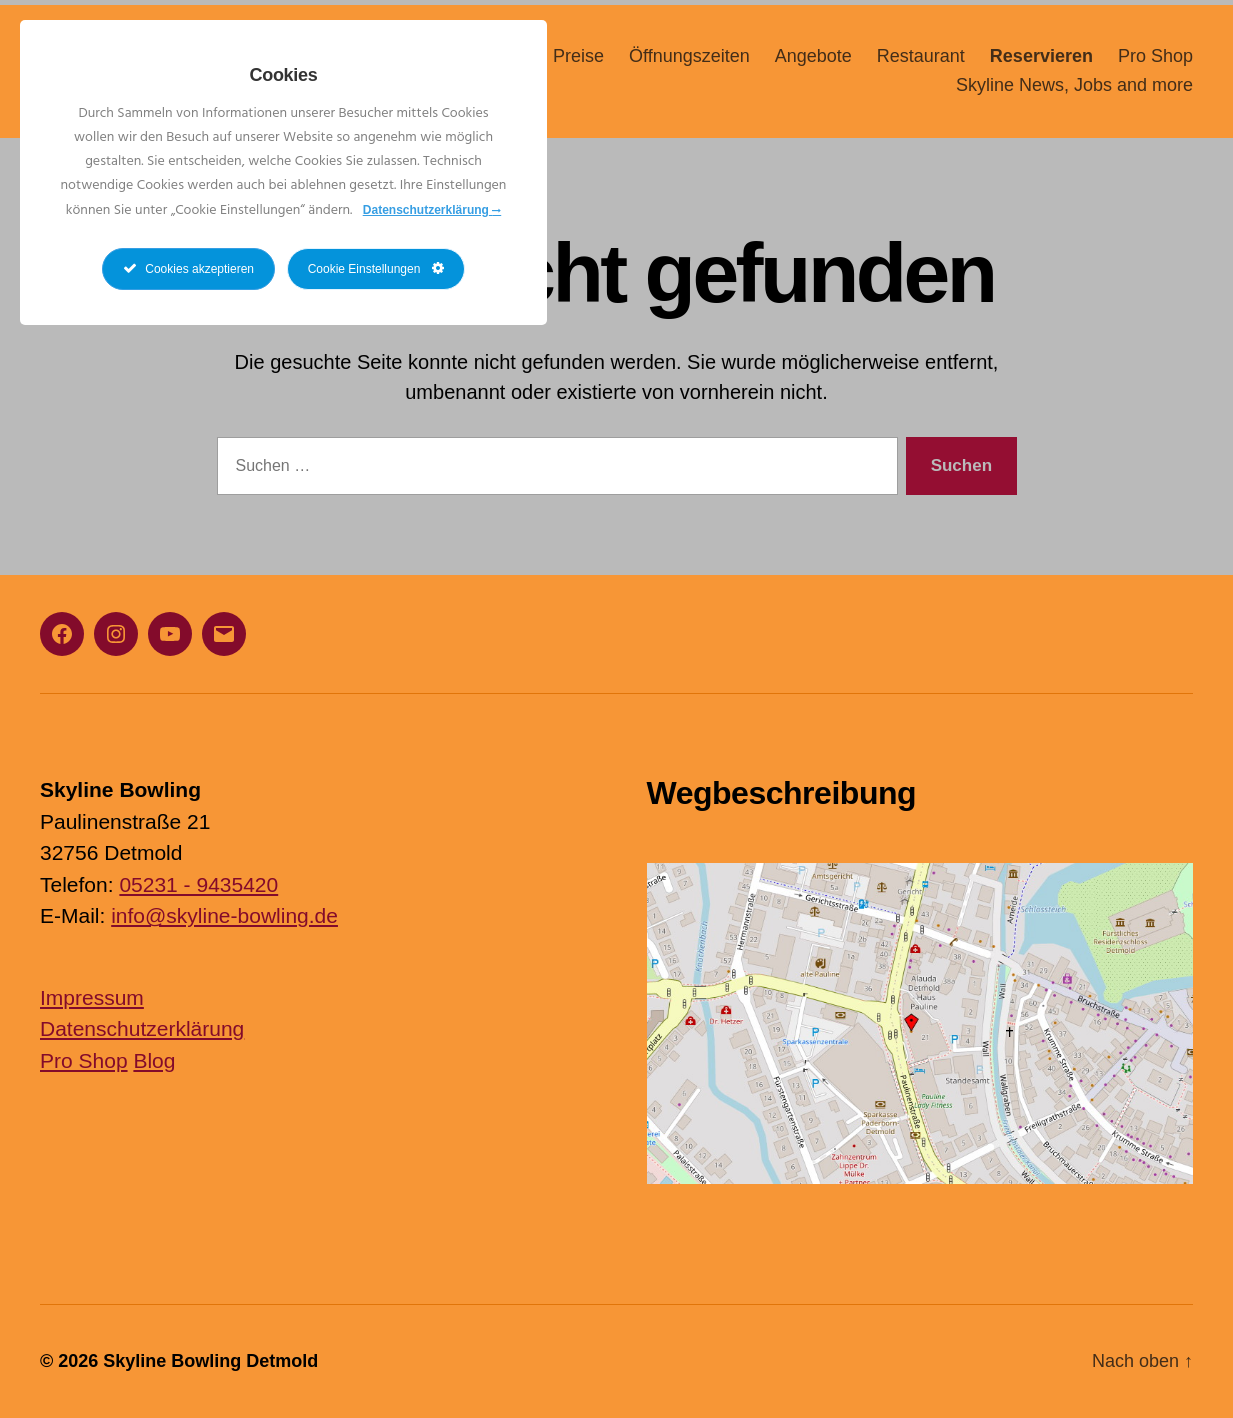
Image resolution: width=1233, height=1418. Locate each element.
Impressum (92, 997)
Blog (154, 1060)
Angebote (813, 62)
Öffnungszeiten (689, 62)
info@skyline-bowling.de (224, 915)
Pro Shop (1155, 62)
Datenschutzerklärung (142, 1028)
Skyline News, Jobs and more (1074, 92)
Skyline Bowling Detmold (210, 1361)
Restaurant (921, 62)
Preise (578, 62)
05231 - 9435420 (198, 884)
